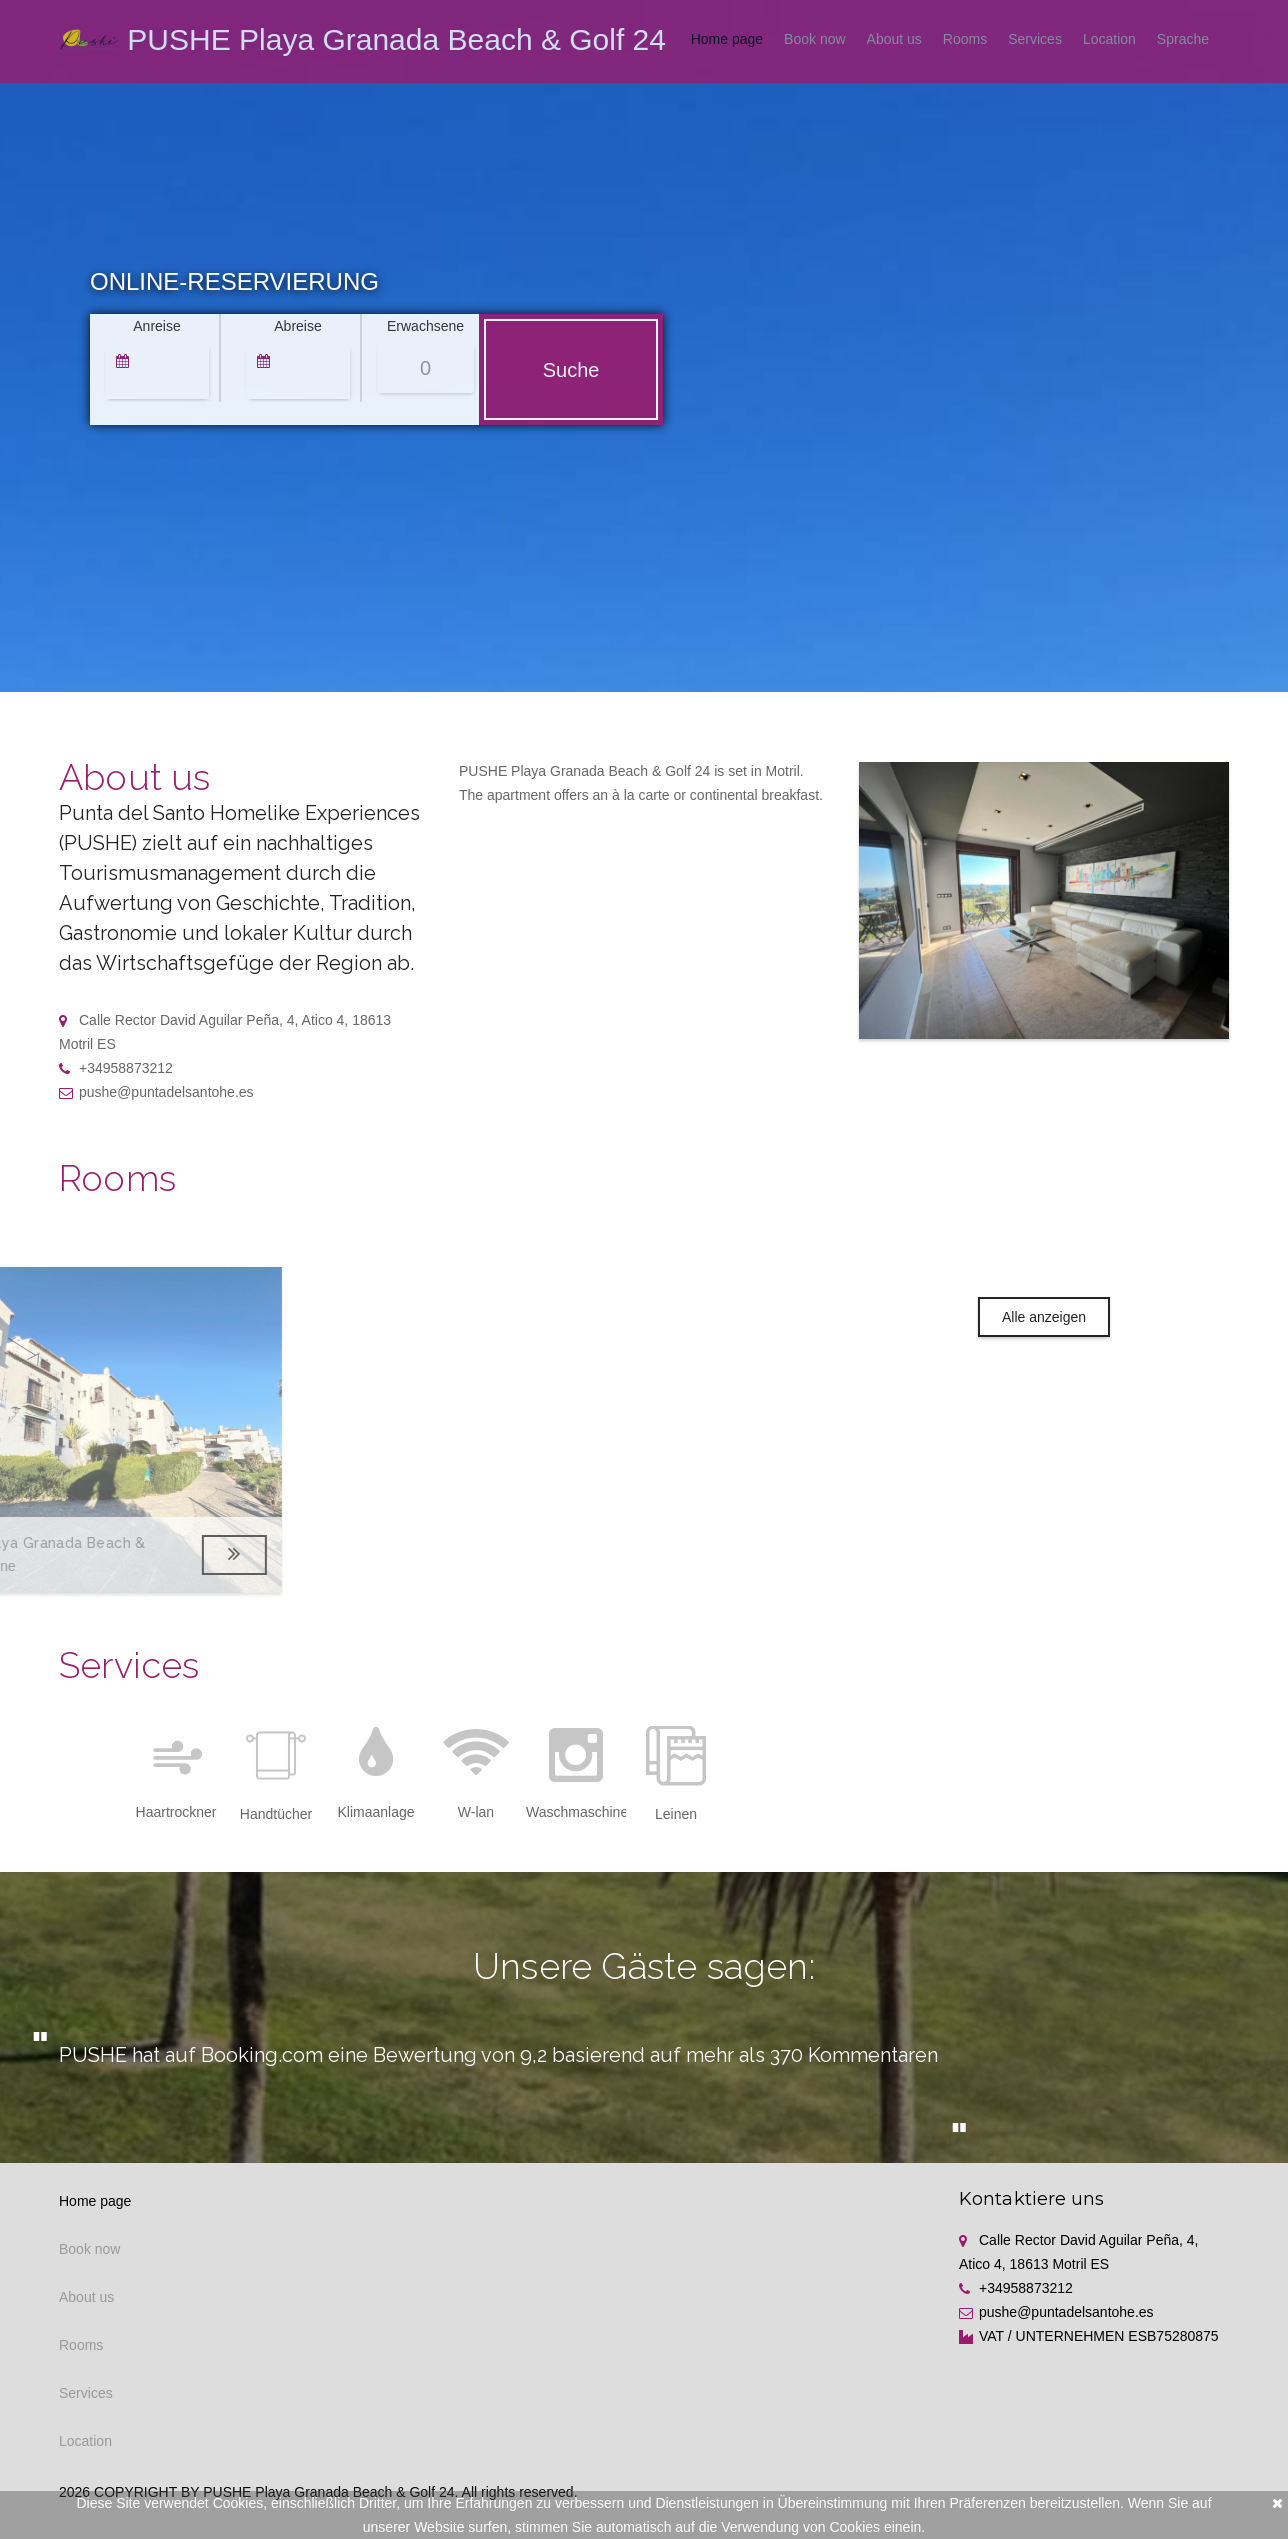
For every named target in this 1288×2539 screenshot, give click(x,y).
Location (1109, 39)
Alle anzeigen (1044, 1317)
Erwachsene (425, 326)
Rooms (965, 39)
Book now (814, 39)
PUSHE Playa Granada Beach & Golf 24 (396, 39)
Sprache (1183, 39)
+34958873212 (116, 1068)
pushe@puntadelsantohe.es (156, 1092)
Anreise (156, 326)
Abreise (297, 326)
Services (1035, 39)
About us (894, 39)
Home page (727, 39)
